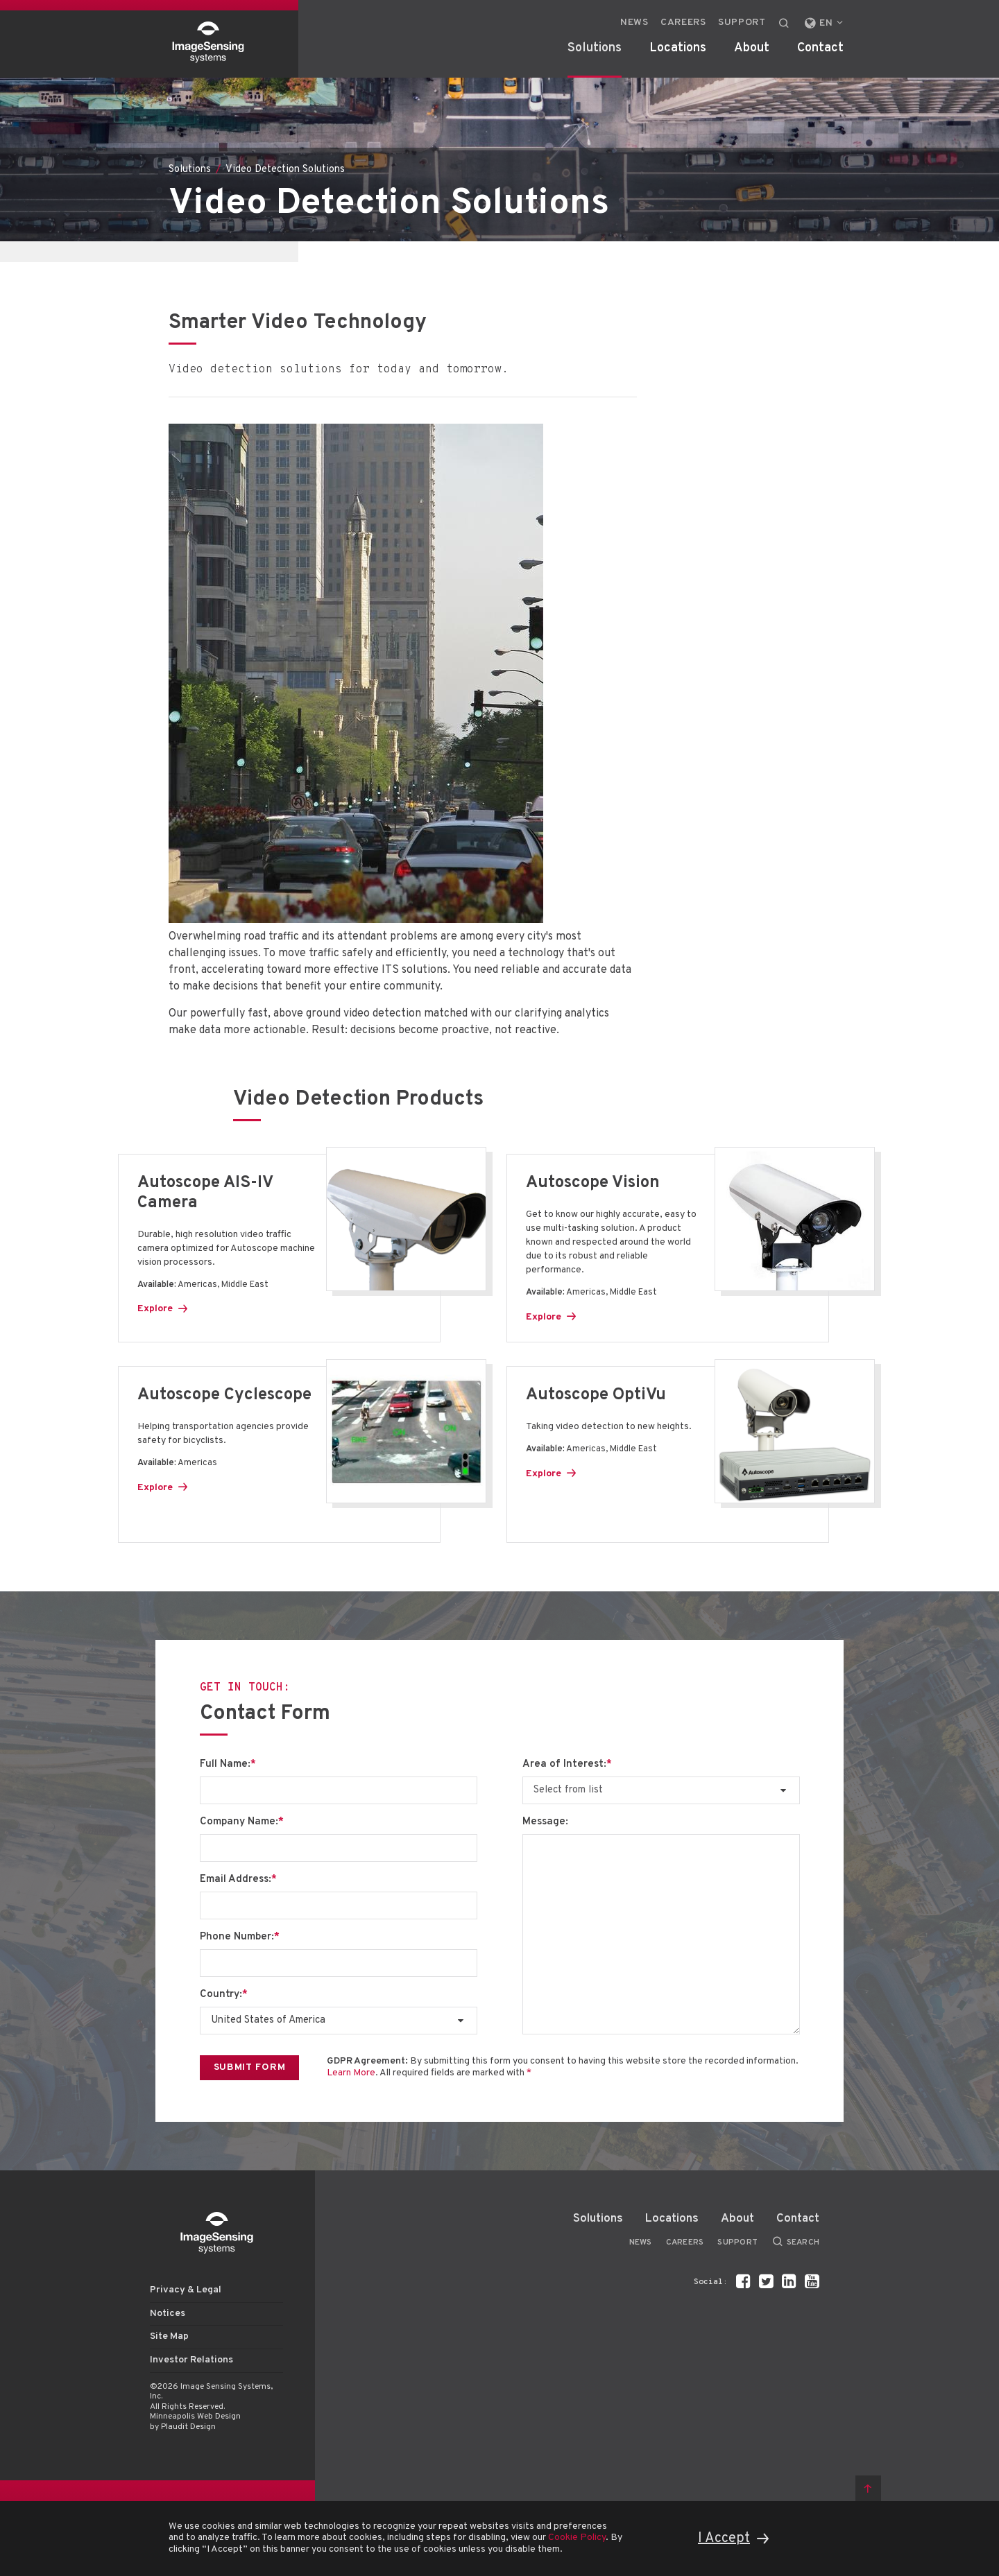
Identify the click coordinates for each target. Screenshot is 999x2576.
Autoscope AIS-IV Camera (205, 1193)
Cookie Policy (577, 2537)
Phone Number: (240, 1937)
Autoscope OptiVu (596, 1395)
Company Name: (242, 1822)
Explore (155, 1309)
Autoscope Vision (593, 1183)
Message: (545, 1822)
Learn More (351, 2073)
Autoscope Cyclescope (224, 1395)
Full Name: (228, 1764)
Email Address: (238, 1880)
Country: (224, 1995)
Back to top (868, 2488)
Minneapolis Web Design (195, 2416)
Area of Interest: (567, 1764)
